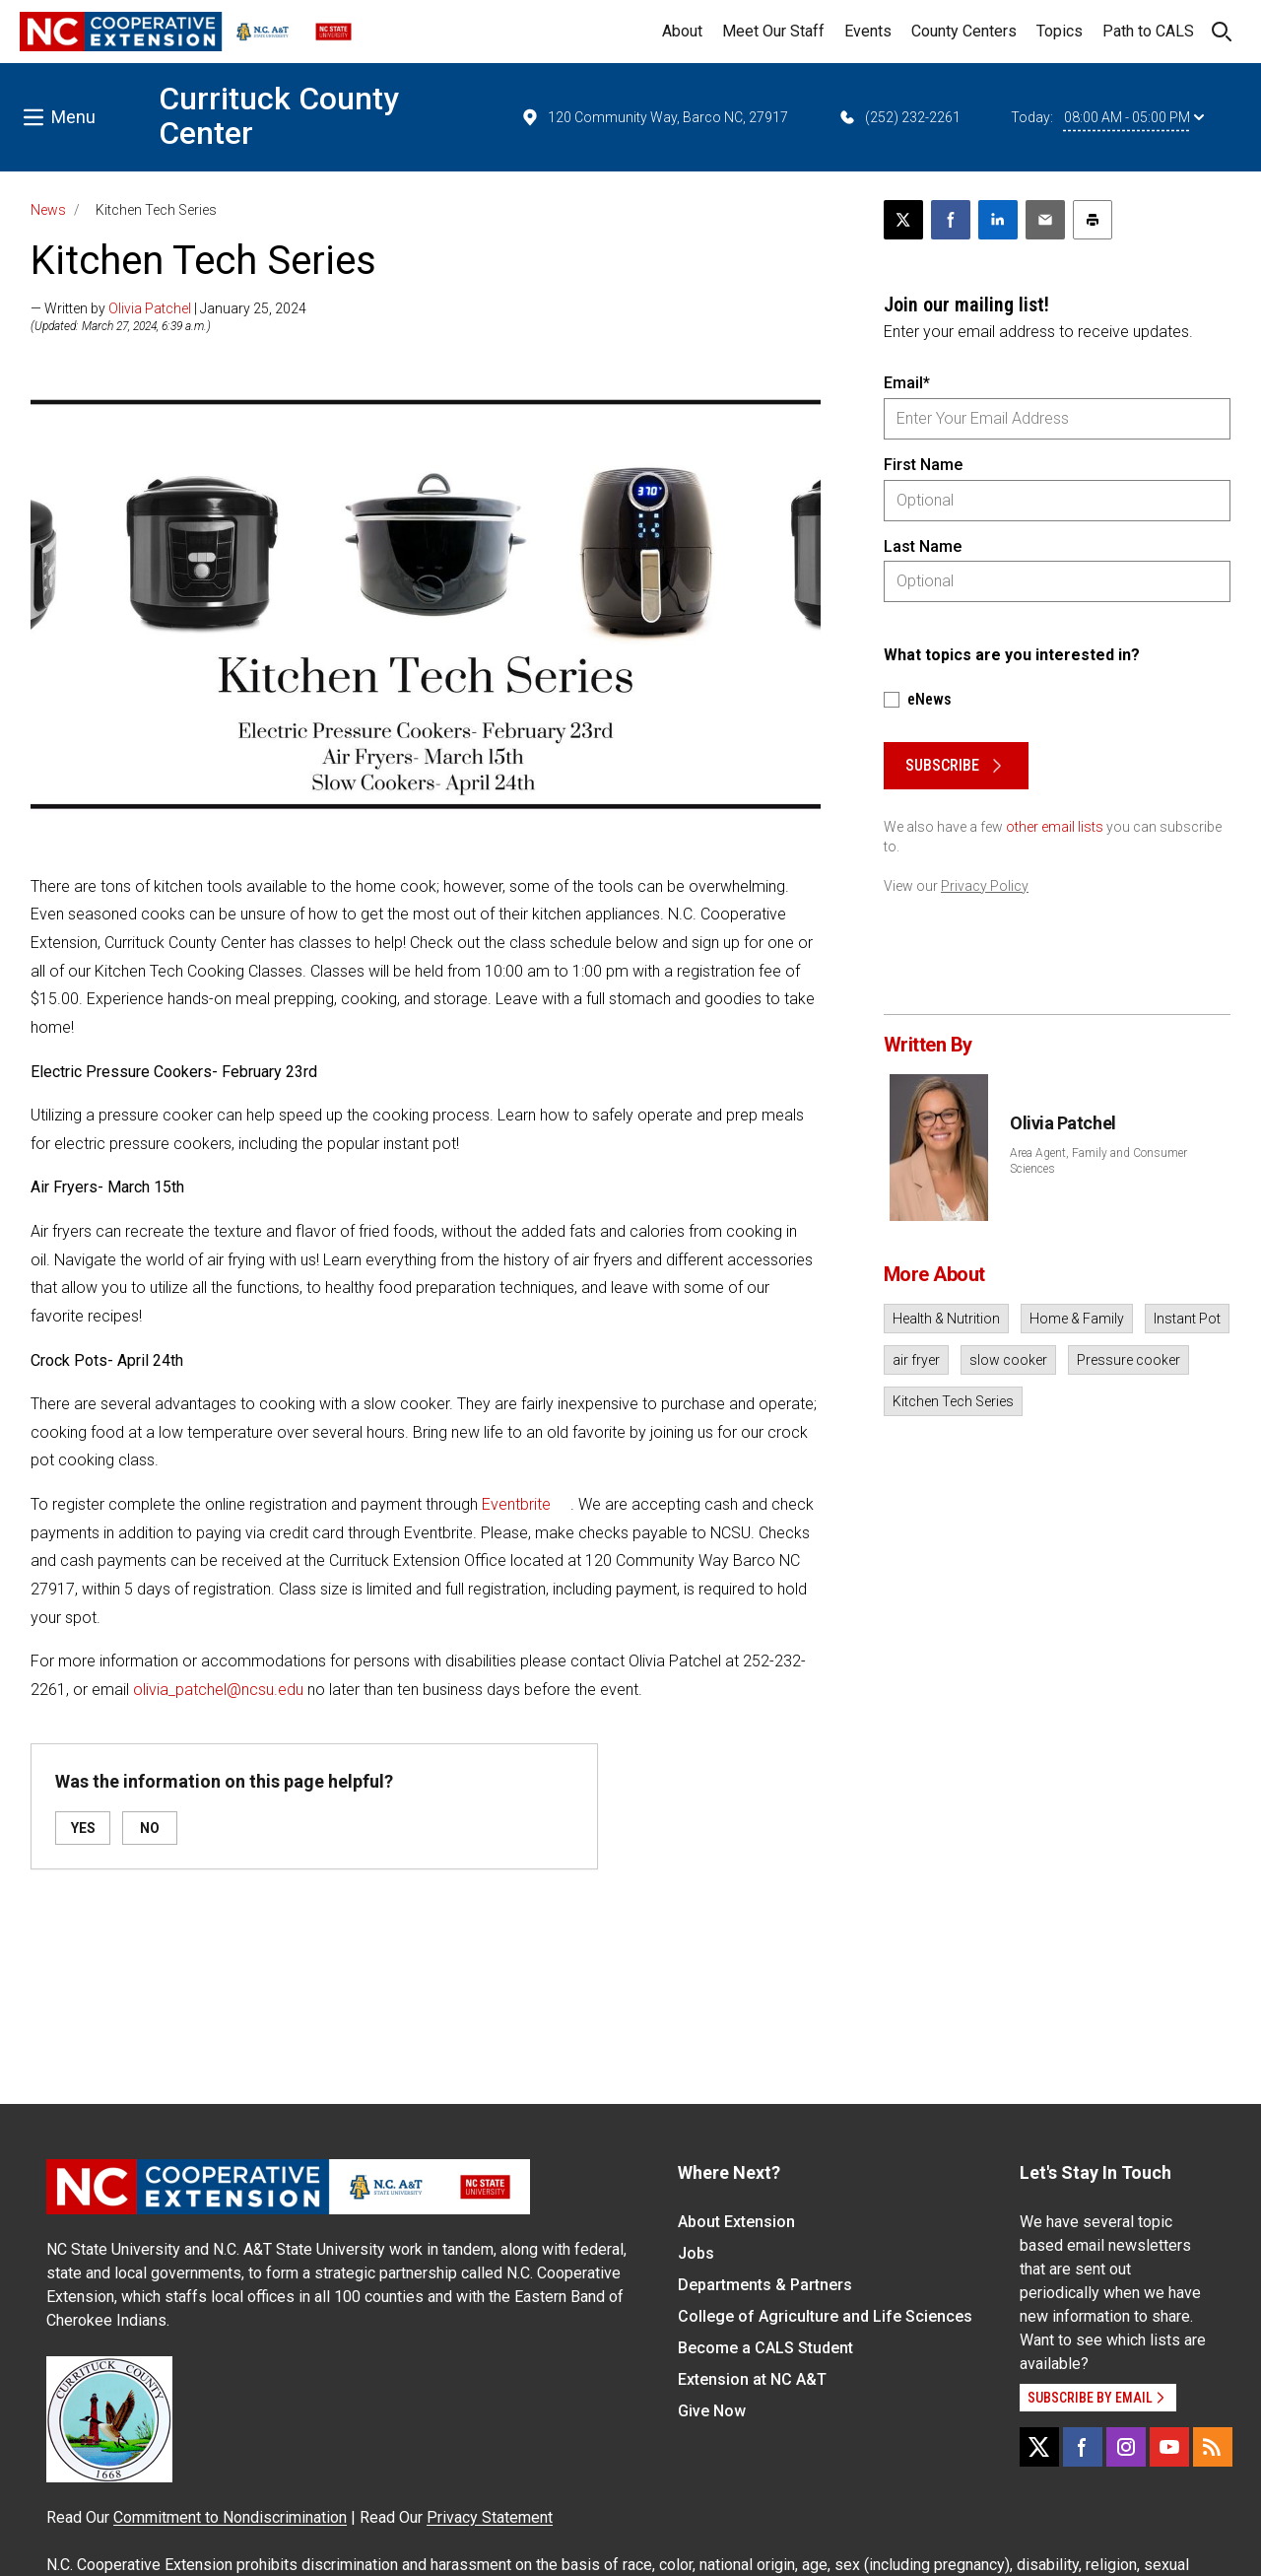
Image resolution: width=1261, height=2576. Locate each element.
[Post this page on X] (903, 219)
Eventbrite (516, 1504)
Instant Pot (1187, 1318)
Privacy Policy (985, 886)
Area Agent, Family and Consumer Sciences (1098, 1161)
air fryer (916, 1360)
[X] (1039, 2447)
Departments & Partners (765, 2284)
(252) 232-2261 (899, 117)
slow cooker (1008, 1360)
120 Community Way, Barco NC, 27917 (654, 117)
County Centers (964, 31)
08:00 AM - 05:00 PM (1134, 117)
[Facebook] (1082, 2447)
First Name (923, 464)
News (48, 210)
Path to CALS (1148, 31)
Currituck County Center (279, 116)
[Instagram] (1126, 2447)
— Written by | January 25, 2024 (168, 308)
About (682, 31)
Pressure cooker (1128, 1360)
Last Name (923, 546)
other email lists (1054, 827)
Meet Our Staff (773, 31)
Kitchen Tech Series (953, 1401)
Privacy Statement (490, 2517)
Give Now (712, 2411)
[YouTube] (1169, 2447)
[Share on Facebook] (950, 219)
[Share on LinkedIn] (998, 219)
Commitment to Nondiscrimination (230, 2517)
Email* (907, 382)
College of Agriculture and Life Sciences (825, 2316)
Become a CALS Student (765, 2348)
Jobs (696, 2253)
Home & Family (1076, 1318)
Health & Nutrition (946, 1318)
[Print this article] (1092, 219)
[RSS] (1212, 2447)
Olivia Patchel (149, 308)
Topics (1059, 31)
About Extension (736, 2221)
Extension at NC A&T (752, 2379)
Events (868, 31)
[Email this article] (1045, 219)
